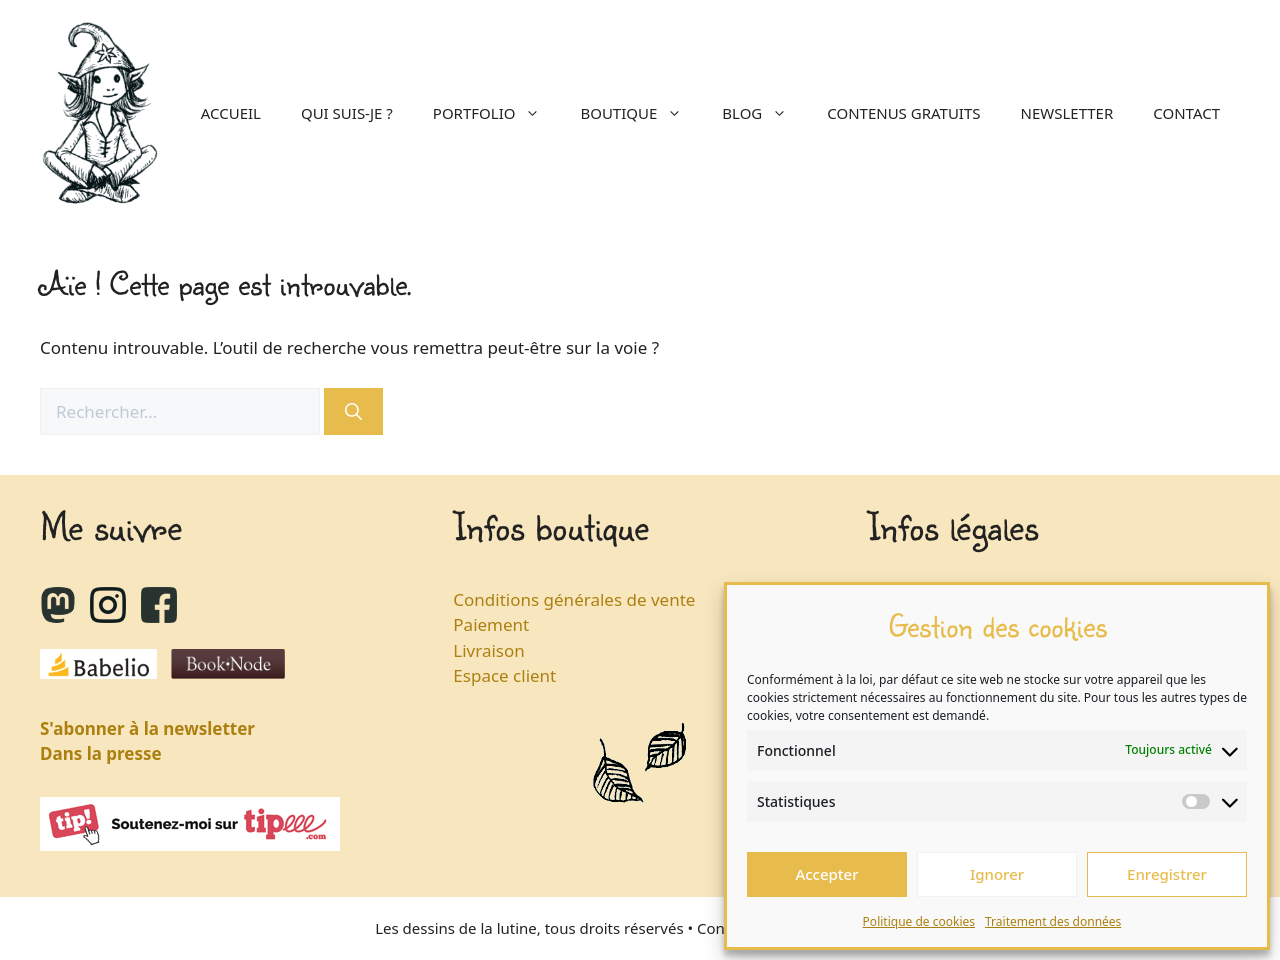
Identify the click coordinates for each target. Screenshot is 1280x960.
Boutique (641, 113)
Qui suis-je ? (347, 113)
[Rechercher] (353, 412)
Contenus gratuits (903, 113)
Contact (1186, 113)
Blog (764, 113)
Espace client (504, 675)
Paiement (491, 624)
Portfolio (497, 113)
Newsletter (1067, 113)
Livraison (488, 650)
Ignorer (997, 874)
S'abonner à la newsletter (147, 728)
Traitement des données (1053, 921)
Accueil (231, 113)
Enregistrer (1167, 874)
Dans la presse (101, 753)
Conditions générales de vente (574, 599)
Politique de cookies (919, 921)
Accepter (826, 874)
